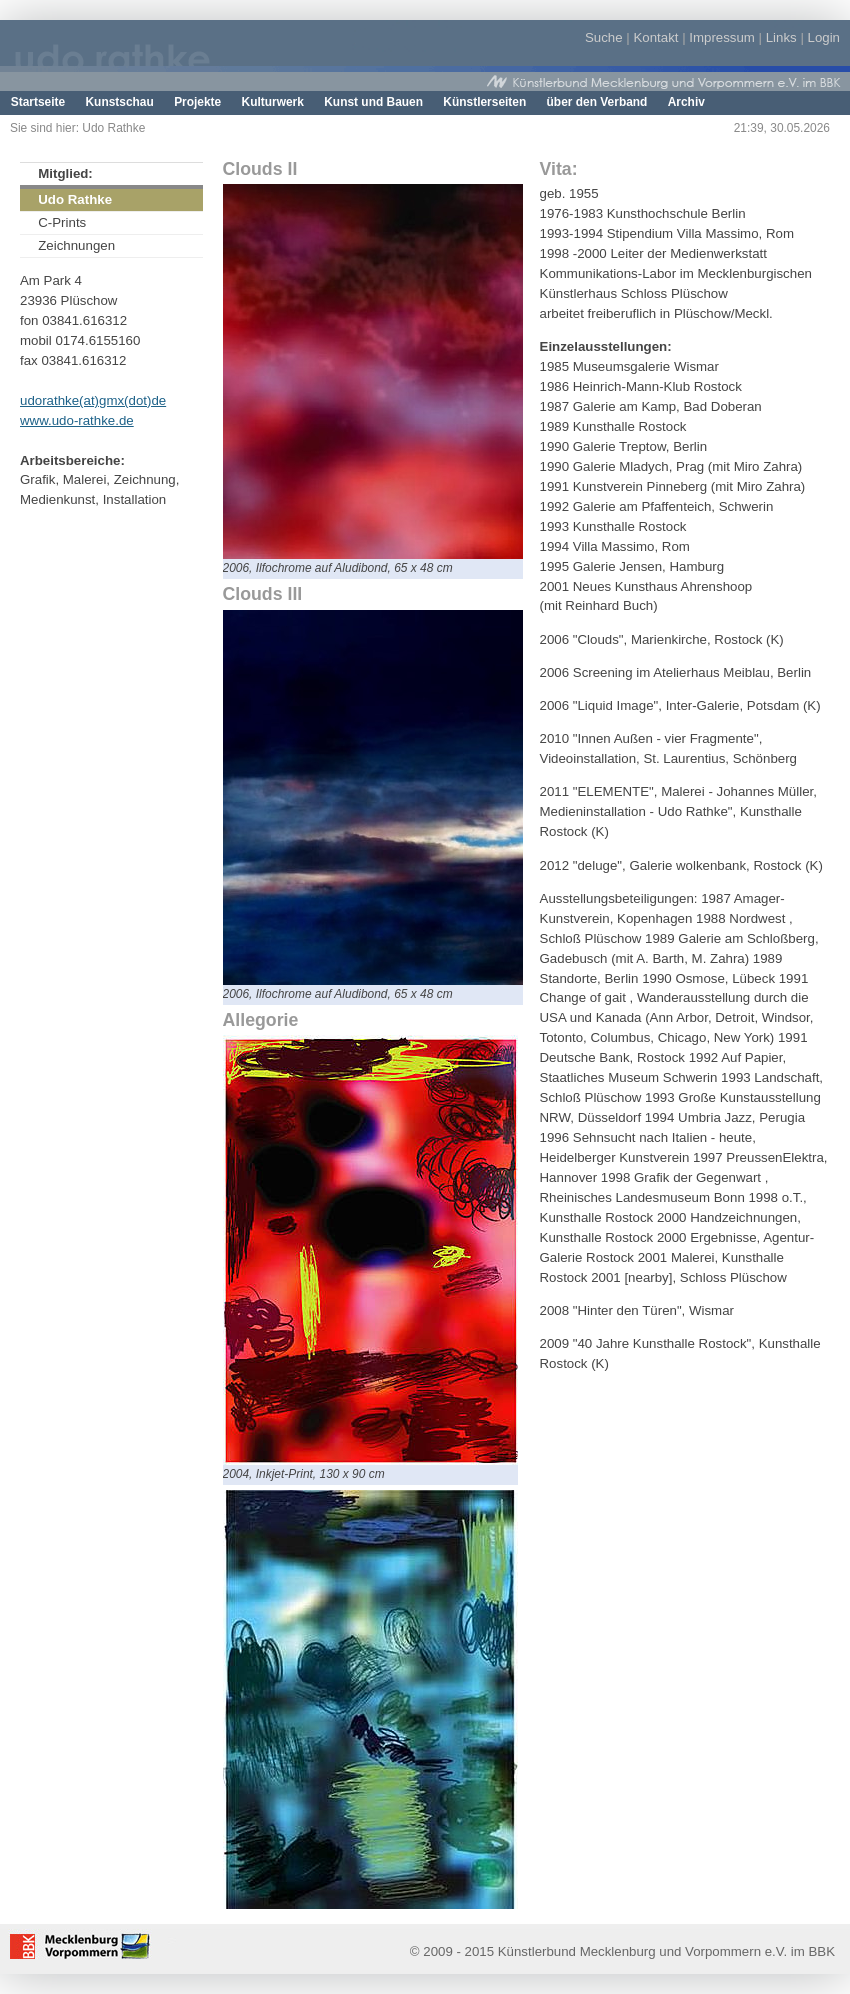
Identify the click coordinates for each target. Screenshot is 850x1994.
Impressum (722, 37)
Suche (604, 37)
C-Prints (62, 222)
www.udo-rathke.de (77, 420)
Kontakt (655, 37)
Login (824, 37)
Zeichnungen (76, 245)
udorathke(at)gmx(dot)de (93, 400)
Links (781, 37)
